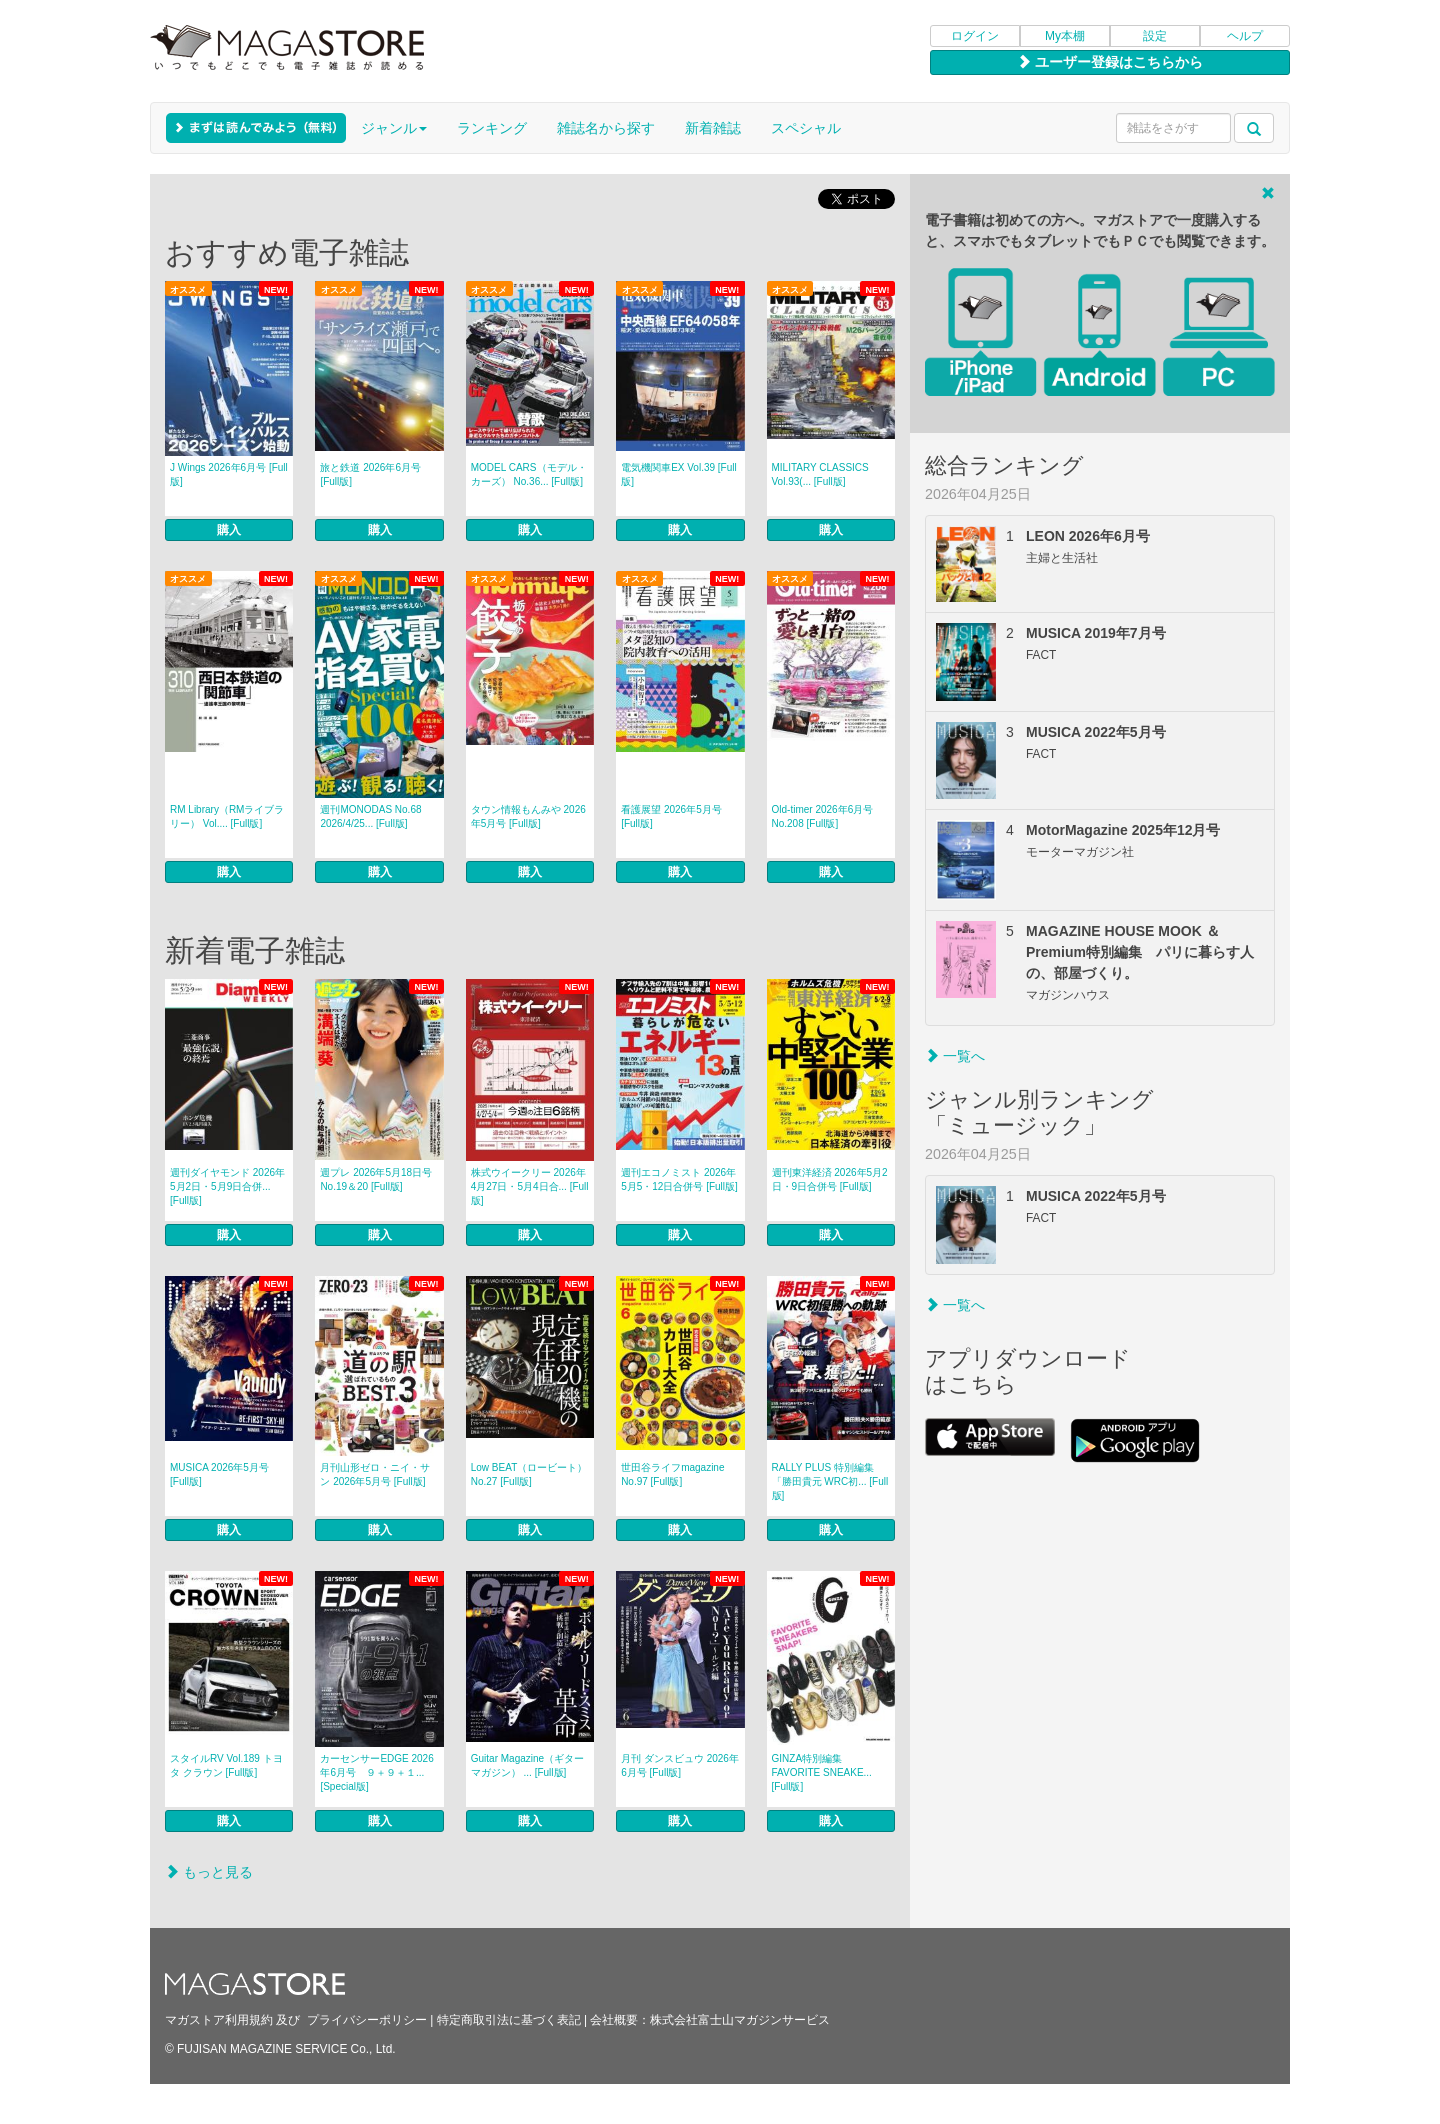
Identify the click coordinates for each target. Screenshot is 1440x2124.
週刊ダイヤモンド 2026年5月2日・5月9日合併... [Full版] (227, 1186)
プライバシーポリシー (367, 2020)
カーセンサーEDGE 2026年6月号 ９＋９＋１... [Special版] (376, 1772)
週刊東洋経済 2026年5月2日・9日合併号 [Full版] (830, 1179)
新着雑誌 (713, 128)
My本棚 (1065, 36)
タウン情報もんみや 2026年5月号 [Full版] (528, 816)
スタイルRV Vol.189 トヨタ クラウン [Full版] (226, 1765)
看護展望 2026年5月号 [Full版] (671, 816)
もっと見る (209, 1872)
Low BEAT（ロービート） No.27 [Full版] (529, 1474)
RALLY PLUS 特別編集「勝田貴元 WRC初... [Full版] (830, 1481)
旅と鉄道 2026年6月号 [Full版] (370, 474)
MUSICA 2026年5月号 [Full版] (219, 1474)
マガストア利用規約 (219, 2020)
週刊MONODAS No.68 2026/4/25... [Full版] (370, 816)
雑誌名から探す (606, 128)
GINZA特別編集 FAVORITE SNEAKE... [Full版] (822, 1772)
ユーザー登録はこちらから (1110, 62)
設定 (1155, 36)
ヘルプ (1245, 36)
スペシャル (806, 128)
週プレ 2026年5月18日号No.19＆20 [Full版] (376, 1179)
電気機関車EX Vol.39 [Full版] (679, 474)
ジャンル (394, 128)
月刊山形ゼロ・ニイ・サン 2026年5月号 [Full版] (375, 1474)
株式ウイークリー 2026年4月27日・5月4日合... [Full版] (530, 1186)
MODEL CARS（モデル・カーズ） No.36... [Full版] (529, 474)
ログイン (975, 36)
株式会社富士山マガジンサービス (740, 2020)
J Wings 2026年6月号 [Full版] (229, 474)
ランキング (492, 128)
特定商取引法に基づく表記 (509, 2020)
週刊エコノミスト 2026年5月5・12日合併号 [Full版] (679, 1179)
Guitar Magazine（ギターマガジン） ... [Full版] (527, 1765)
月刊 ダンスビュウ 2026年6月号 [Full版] (680, 1765)
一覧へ (955, 1056)
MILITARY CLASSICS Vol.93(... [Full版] (820, 474)
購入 (229, 530)
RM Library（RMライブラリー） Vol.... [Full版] (227, 816)
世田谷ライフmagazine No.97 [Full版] (672, 1474)
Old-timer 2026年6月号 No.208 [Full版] (823, 816)
